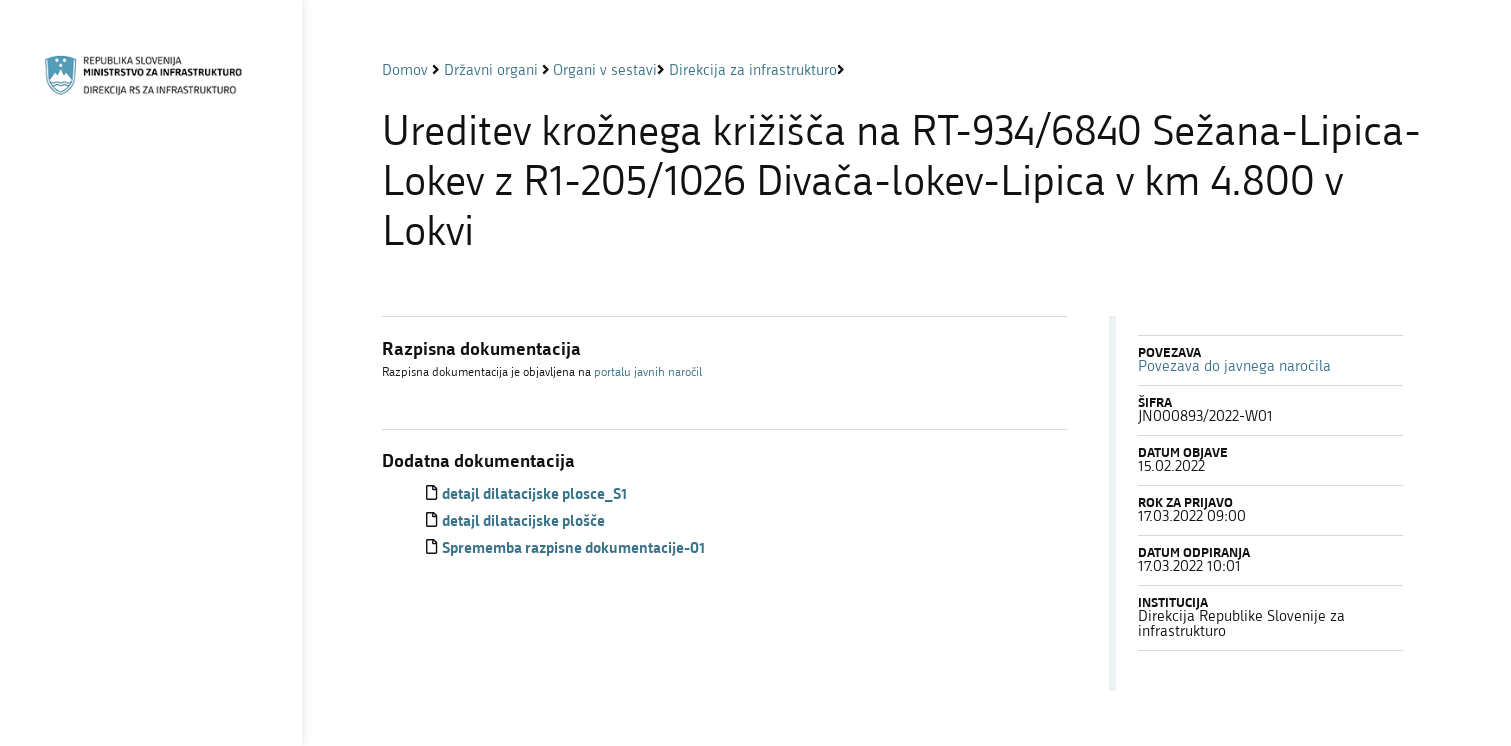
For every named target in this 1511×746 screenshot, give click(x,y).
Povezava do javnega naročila (1234, 367)
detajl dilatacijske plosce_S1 (534, 495)
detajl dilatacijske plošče (523, 522)
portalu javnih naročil (648, 373)
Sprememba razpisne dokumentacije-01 (573, 549)
